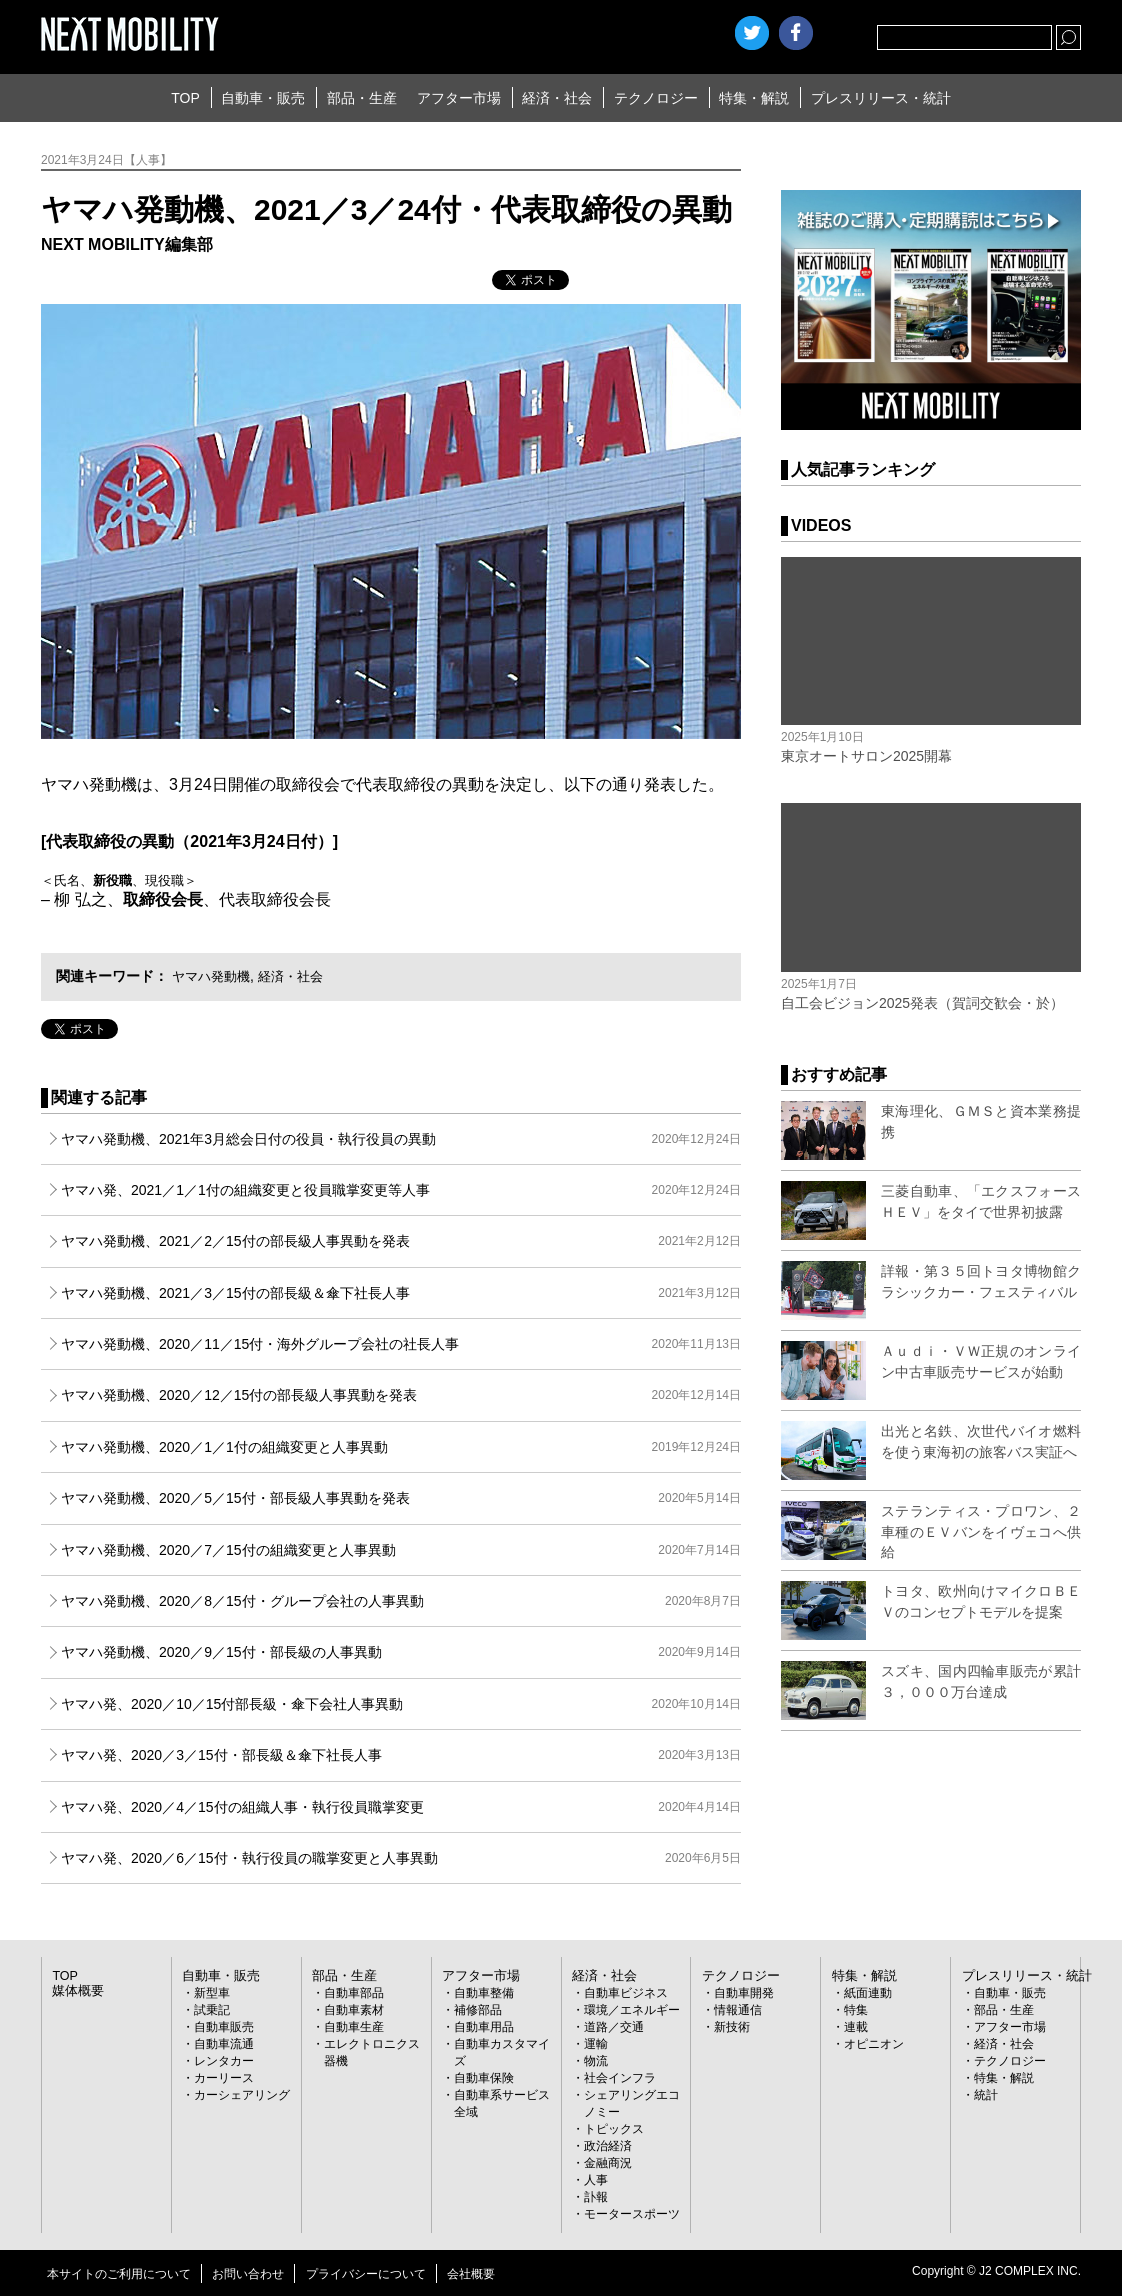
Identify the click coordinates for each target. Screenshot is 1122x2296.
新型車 (212, 1993)
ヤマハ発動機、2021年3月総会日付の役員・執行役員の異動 (401, 1139)
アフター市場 (459, 98)
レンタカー (224, 2061)
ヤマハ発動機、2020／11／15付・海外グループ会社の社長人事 (401, 1344)
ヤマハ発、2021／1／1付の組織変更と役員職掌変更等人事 (401, 1190)
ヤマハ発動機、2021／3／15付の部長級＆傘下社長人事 (401, 1293)
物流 (596, 2061)
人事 (596, 2180)
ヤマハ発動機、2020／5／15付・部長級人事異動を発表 (401, 1498)
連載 (856, 2027)
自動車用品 (484, 2027)
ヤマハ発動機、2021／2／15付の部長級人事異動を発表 (401, 1241)
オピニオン (874, 2044)
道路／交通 (614, 2027)
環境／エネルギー (632, 2010)
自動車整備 (484, 1993)
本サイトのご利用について (119, 2274)
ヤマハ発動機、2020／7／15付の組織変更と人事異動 (401, 1550)
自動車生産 (354, 2027)
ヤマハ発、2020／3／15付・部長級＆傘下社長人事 (401, 1755)
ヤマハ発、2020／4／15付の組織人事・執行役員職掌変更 (401, 1807)
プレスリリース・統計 (881, 98)
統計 (986, 2095)
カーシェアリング (242, 2095)
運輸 (596, 2044)
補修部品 (478, 2010)
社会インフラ (620, 2078)
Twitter (752, 33)
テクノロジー (656, 98)
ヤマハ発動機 (214, 976)
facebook (796, 33)
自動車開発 (744, 1993)
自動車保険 (484, 2078)
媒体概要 (76, 1991)
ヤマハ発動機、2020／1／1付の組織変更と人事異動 (401, 1447)
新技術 (732, 2027)
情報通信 (738, 2010)
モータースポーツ (632, 2214)
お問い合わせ (248, 2274)
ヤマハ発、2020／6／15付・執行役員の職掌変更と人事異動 (401, 1858)
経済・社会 (557, 98)
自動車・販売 (263, 98)
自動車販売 (224, 2027)
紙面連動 (868, 1993)
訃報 (596, 2197)
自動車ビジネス (626, 1993)
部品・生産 (362, 98)
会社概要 (471, 2274)
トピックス (614, 2129)
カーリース (224, 2078)
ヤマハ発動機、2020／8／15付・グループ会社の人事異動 (401, 1601)
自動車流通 (224, 2044)
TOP (185, 98)
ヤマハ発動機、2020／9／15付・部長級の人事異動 (401, 1652)
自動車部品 (354, 1993)
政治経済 (608, 2146)
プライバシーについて (366, 2274)
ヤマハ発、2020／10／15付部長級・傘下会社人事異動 (401, 1704)
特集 (856, 2010)
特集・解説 (754, 98)
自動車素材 (354, 2010)
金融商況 (608, 2163)
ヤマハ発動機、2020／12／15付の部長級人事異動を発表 (401, 1395)
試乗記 (212, 2010)
